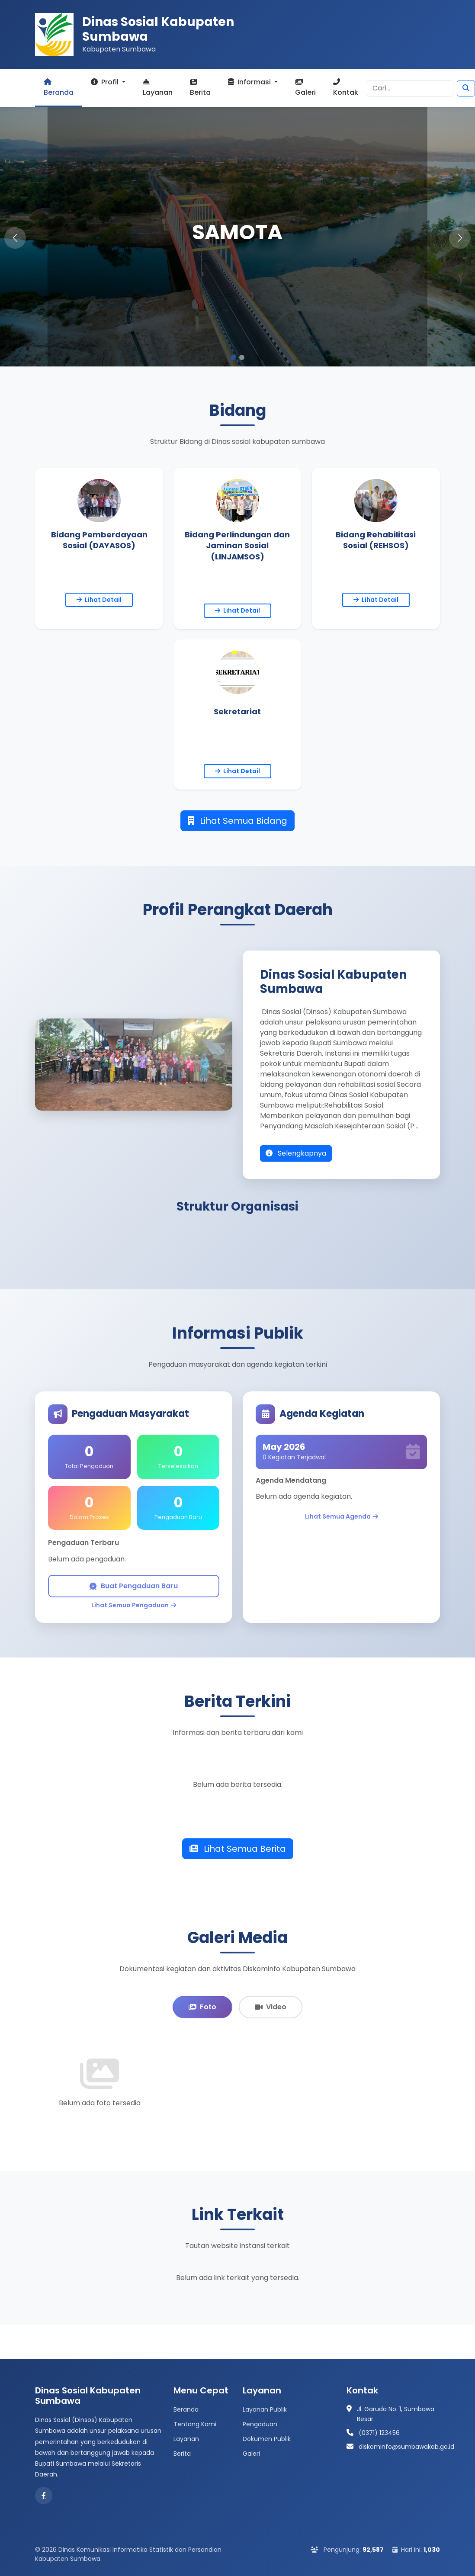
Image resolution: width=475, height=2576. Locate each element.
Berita (200, 87)
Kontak (345, 87)
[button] (460, 238)
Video (270, 2007)
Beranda (59, 87)
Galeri (305, 87)
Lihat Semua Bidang (237, 821)
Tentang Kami (194, 2424)
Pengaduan (260, 2424)
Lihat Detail (99, 599)
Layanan (158, 87)
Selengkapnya (296, 1153)
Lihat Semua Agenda (341, 1517)
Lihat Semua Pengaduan (133, 1605)
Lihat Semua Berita (237, 1849)
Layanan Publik (265, 2409)
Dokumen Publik (267, 2439)
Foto (202, 2007)
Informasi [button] (250, 82)
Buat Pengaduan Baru (134, 1586)
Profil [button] (105, 82)
